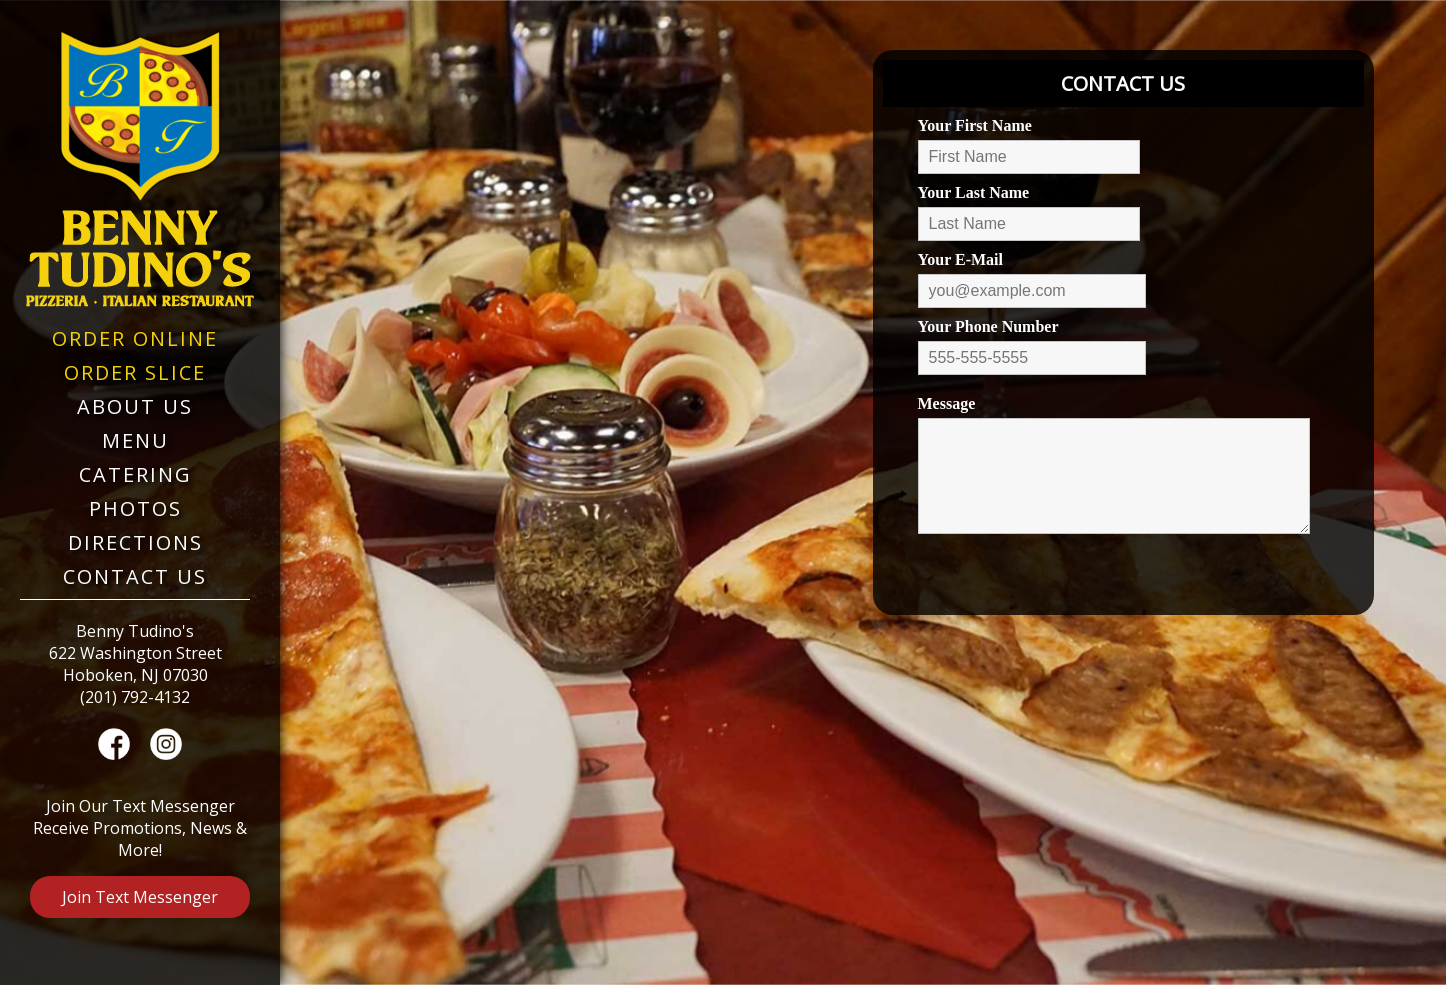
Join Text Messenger (140, 897)
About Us (135, 406)
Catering (135, 474)
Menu (135, 440)
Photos (135, 508)
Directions (135, 542)
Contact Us (135, 576)
